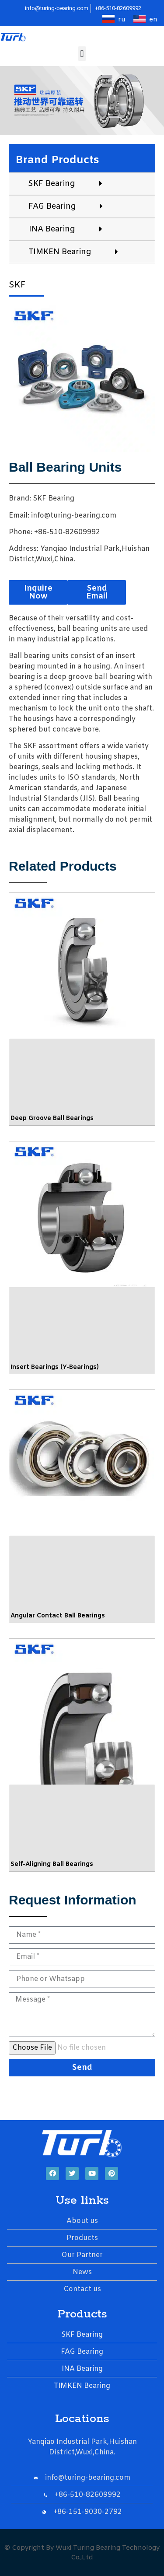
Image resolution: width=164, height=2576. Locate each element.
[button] (82, 53)
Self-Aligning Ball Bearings (51, 1864)
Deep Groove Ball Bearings (52, 1118)
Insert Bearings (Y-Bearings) (54, 1367)
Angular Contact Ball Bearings (57, 1616)
